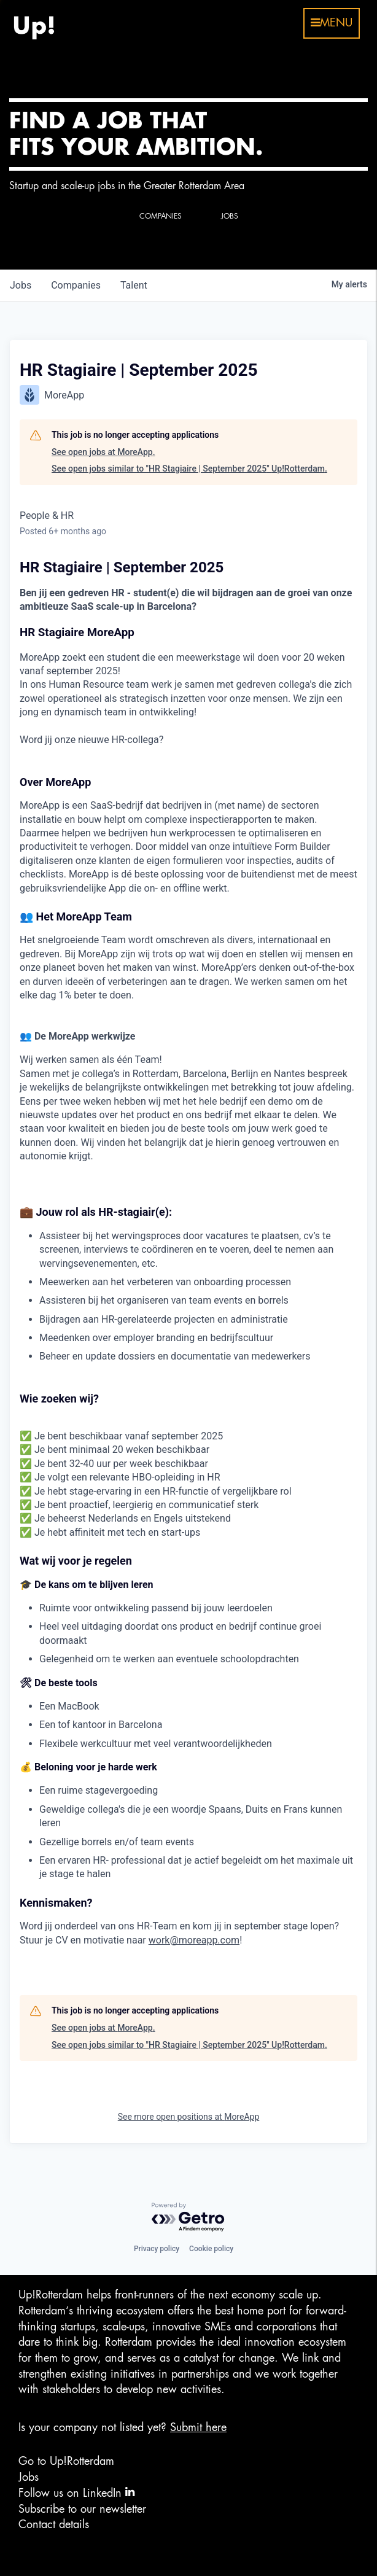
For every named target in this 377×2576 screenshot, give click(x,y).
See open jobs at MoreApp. (103, 452)
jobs (20, 285)
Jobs (28, 2477)
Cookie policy (211, 2248)
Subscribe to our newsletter (82, 2509)
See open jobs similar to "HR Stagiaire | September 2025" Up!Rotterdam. (189, 468)
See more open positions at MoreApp (189, 2117)
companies (76, 285)
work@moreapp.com (194, 1940)
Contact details (53, 2524)
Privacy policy (156, 2248)
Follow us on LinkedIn (76, 2492)
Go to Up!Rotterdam (66, 2461)
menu (331, 22)
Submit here (198, 2427)
